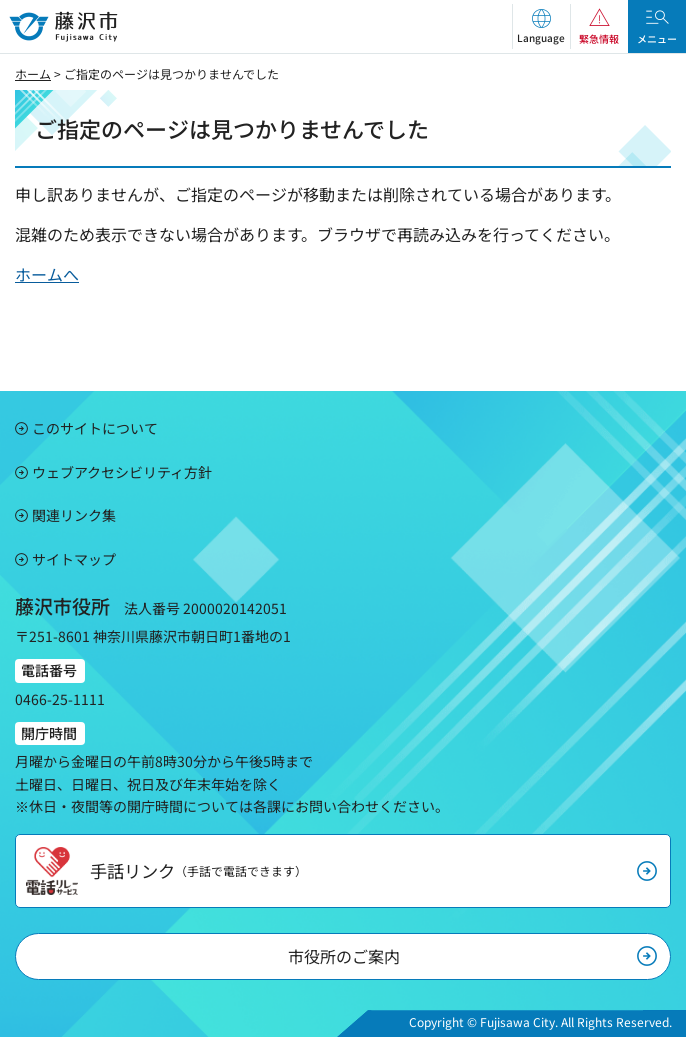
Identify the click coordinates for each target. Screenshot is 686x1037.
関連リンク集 (74, 515)
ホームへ (47, 274)
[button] (541, 26)
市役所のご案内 (344, 956)
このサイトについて (95, 428)
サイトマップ (74, 559)
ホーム (33, 73)
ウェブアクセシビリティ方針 (122, 472)
